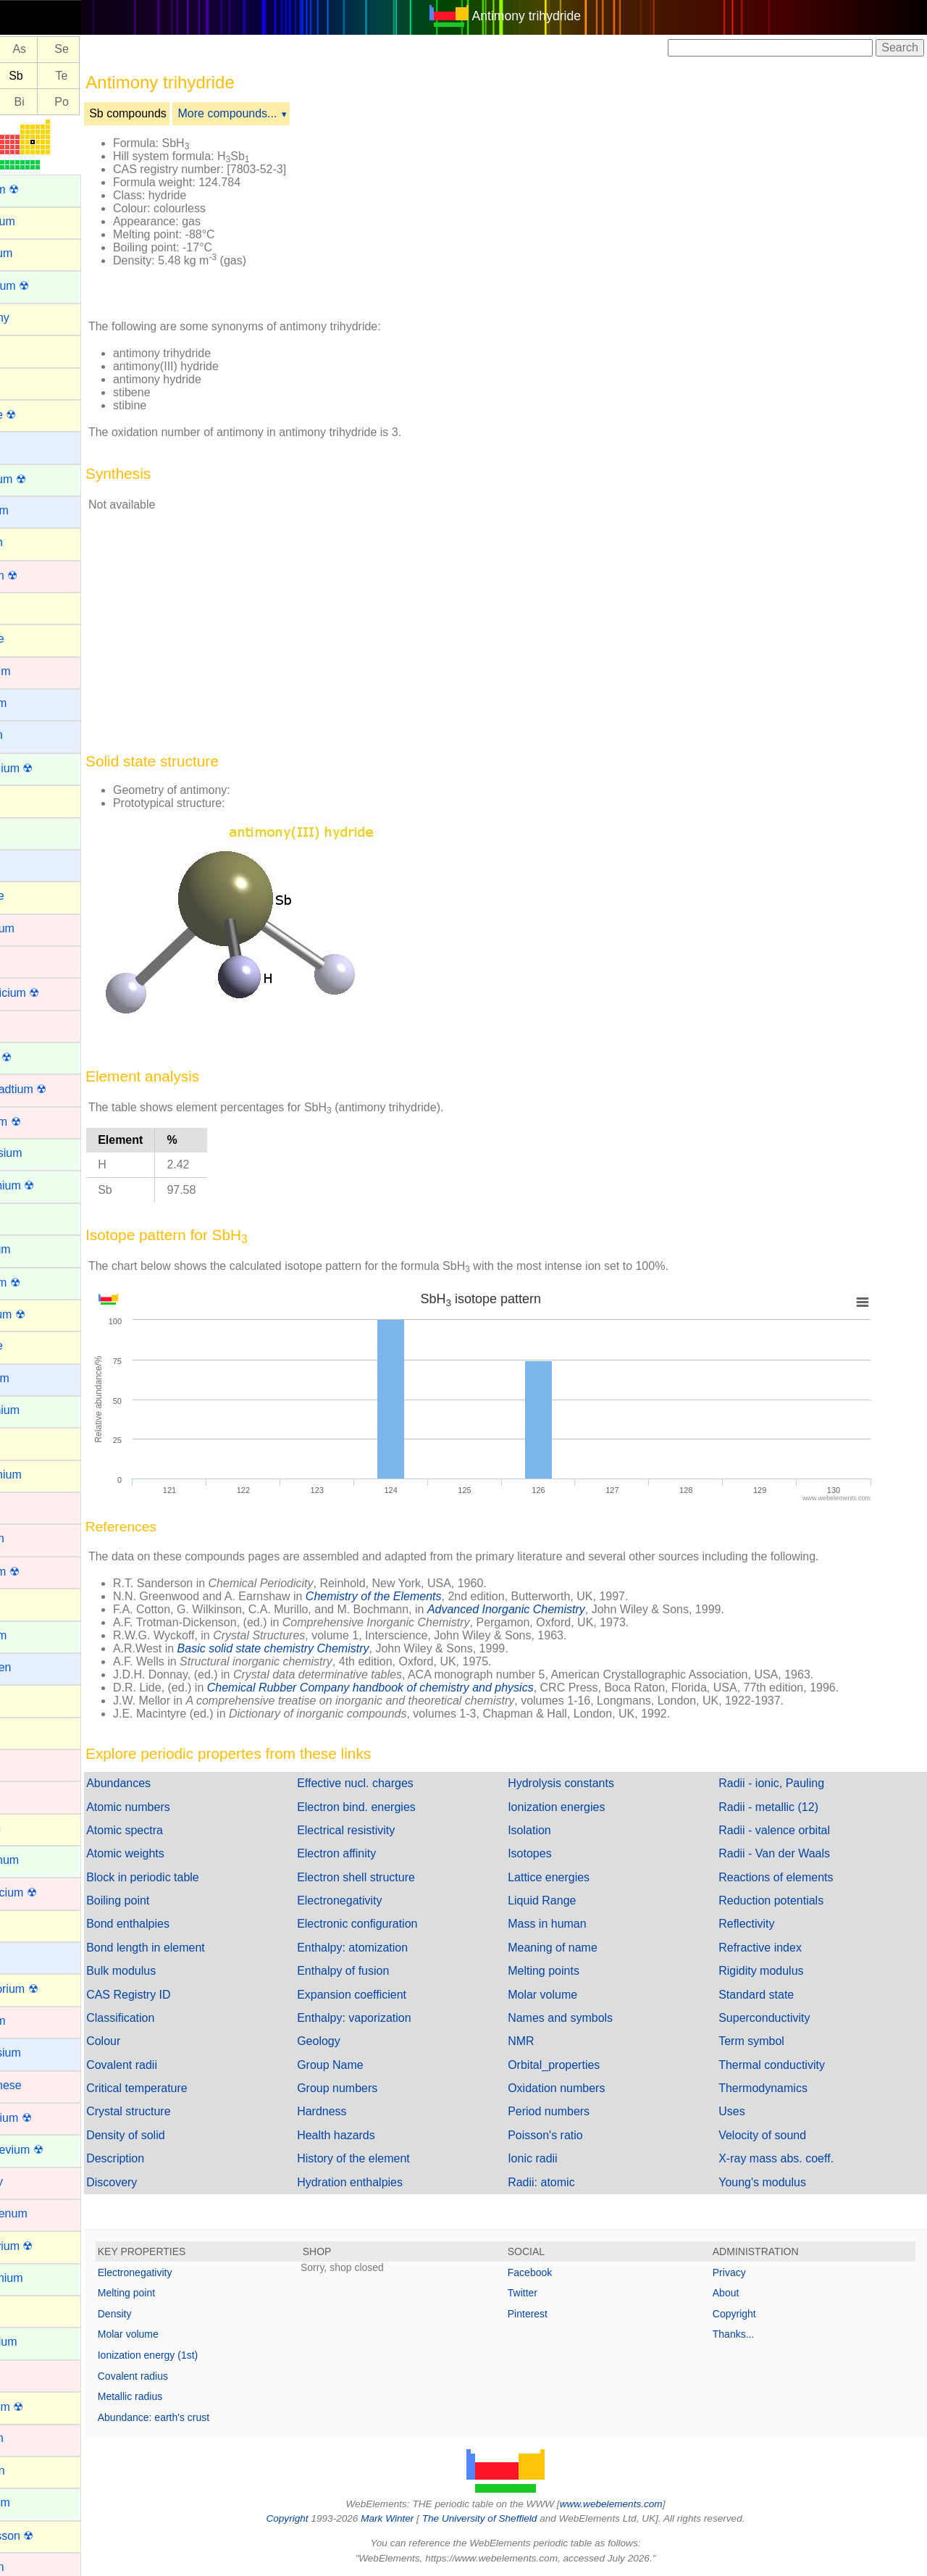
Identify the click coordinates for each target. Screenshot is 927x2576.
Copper (29, 1025)
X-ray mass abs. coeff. (788, 2158)
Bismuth (31, 542)
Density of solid (174, 2135)
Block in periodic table (191, 1877)
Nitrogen (32, 2470)
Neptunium (38, 2341)
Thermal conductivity (784, 2065)
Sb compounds (177, 113)
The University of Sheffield (505, 2518)
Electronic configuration (394, 1924)
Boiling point (166, 1900)
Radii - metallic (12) (781, 1807)
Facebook (554, 2272)
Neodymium (41, 2278)
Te (111, 76)
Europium (34, 1249)
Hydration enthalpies (387, 2182)
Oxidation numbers (580, 2088)
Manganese (40, 2085)
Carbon (29, 799)
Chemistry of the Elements (423, 1596)
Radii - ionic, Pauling (783, 1783)
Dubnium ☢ (40, 1122)
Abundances (167, 1783)
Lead (23, 1924)
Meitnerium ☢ (45, 2118)
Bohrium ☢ (38, 575)
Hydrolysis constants (585, 1783)
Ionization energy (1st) (197, 2355)
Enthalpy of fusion (380, 1971)
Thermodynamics (775, 2088)
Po (111, 102)
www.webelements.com (635, 2503)
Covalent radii (170, 2065)
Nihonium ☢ (41, 2407)
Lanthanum (39, 1860)
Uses (744, 2111)
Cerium (29, 832)
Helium (28, 1603)
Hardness (358, 2111)
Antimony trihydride (551, 16)
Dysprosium (40, 1153)
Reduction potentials (783, 1900)
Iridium (27, 1763)
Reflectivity (759, 1924)
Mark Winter (411, 2518)
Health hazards (373, 2135)
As (68, 49)
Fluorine (31, 1345)
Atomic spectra (173, 1830)
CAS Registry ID (177, 1995)
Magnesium (40, 2052)
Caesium (33, 703)
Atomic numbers (177, 1807)
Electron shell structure (393, 1877)
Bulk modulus (170, 1971)
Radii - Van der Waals (786, 1853)
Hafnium (32, 1538)
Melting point (175, 2293)
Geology (355, 2041)
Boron (25, 607)
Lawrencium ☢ (48, 1892)
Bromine (32, 638)
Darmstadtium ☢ (53, 1089)
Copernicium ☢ (49, 993)
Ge (26, 49)
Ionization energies (580, 1807)
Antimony (34, 317)
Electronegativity (376, 1900)
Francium (34, 1378)
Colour (152, 2041)
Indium (27, 1699)
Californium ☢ (46, 768)
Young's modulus (774, 2182)
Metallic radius (179, 2396)
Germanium (40, 1474)
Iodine (26, 1732)
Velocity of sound (774, 2135)
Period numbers (573, 2111)
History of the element (390, 2158)
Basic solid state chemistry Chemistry (323, 1648)
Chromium (37, 928)
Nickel (26, 2374)
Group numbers (374, 2088)
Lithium (29, 1956)
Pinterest (552, 2314)
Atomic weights (174, 1853)
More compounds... (277, 113)
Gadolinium (39, 1410)
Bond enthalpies (177, 1924)
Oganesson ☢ (46, 2536)
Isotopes (554, 1853)
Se (111, 49)
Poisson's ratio (570, 2135)
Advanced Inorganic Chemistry (555, 1609)
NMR (545, 2041)
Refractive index (772, 1947)
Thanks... (746, 2334)
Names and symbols (584, 2018)
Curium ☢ (35, 1057)
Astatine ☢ (37, 415)
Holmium (33, 1635)
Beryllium (34, 510)
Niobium (31, 2438)
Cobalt (26, 960)
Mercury (31, 2181)
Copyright (746, 2314)
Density (164, 2314)
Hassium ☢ (39, 1571)
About (738, 2293)
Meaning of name (577, 1947)
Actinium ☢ (39, 189)
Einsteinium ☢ (46, 1185)
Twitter (547, 2293)
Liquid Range (566, 1900)
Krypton (30, 1828)
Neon (24, 2310)
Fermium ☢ (40, 1282)
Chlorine (32, 896)
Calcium (31, 735)
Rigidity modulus (773, 1971)
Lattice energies (573, 1877)
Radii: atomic (565, 2182)
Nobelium (34, 2502)
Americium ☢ (44, 286)
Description (164, 2158)
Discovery (160, 2182)
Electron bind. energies (393, 1807)
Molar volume (567, 1995)
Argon (25, 349)
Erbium (28, 1217)
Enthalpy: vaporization (391, 2018)
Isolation (554, 1830)
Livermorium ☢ (48, 1989)
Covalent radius (182, 2376)
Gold (22, 1506)
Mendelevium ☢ (51, 2150)
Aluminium (37, 221)
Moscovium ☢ (46, 2246)
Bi (69, 102)
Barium (28, 446)
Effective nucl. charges (392, 1783)
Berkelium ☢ (42, 479)
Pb (27, 102)
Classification (169, 2018)
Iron (20, 1795)
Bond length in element (194, 1947)
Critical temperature (186, 2088)
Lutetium (32, 2021)
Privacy (741, 2272)
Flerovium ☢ (42, 1314)
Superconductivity (776, 2018)
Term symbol (764, 2041)
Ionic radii (557, 2158)
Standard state (768, 1995)
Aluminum (36, 253)
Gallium (29, 1442)
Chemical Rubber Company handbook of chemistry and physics (419, 1687)
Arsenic (29, 381)
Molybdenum (43, 2213)
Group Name (367, 2065)
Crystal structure (177, 2111)
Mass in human (571, 1924)
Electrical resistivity (383, 1830)
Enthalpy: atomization (389, 1947)
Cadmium (34, 671)
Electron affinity (373, 1853)
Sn (27, 76)
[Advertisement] (638, 215)
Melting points (568, 1971)
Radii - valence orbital (786, 1830)
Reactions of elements (788, 1877)
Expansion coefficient (388, 1995)
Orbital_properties (578, 2065)
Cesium (29, 864)
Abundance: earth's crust (203, 2417)
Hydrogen (35, 1667)
